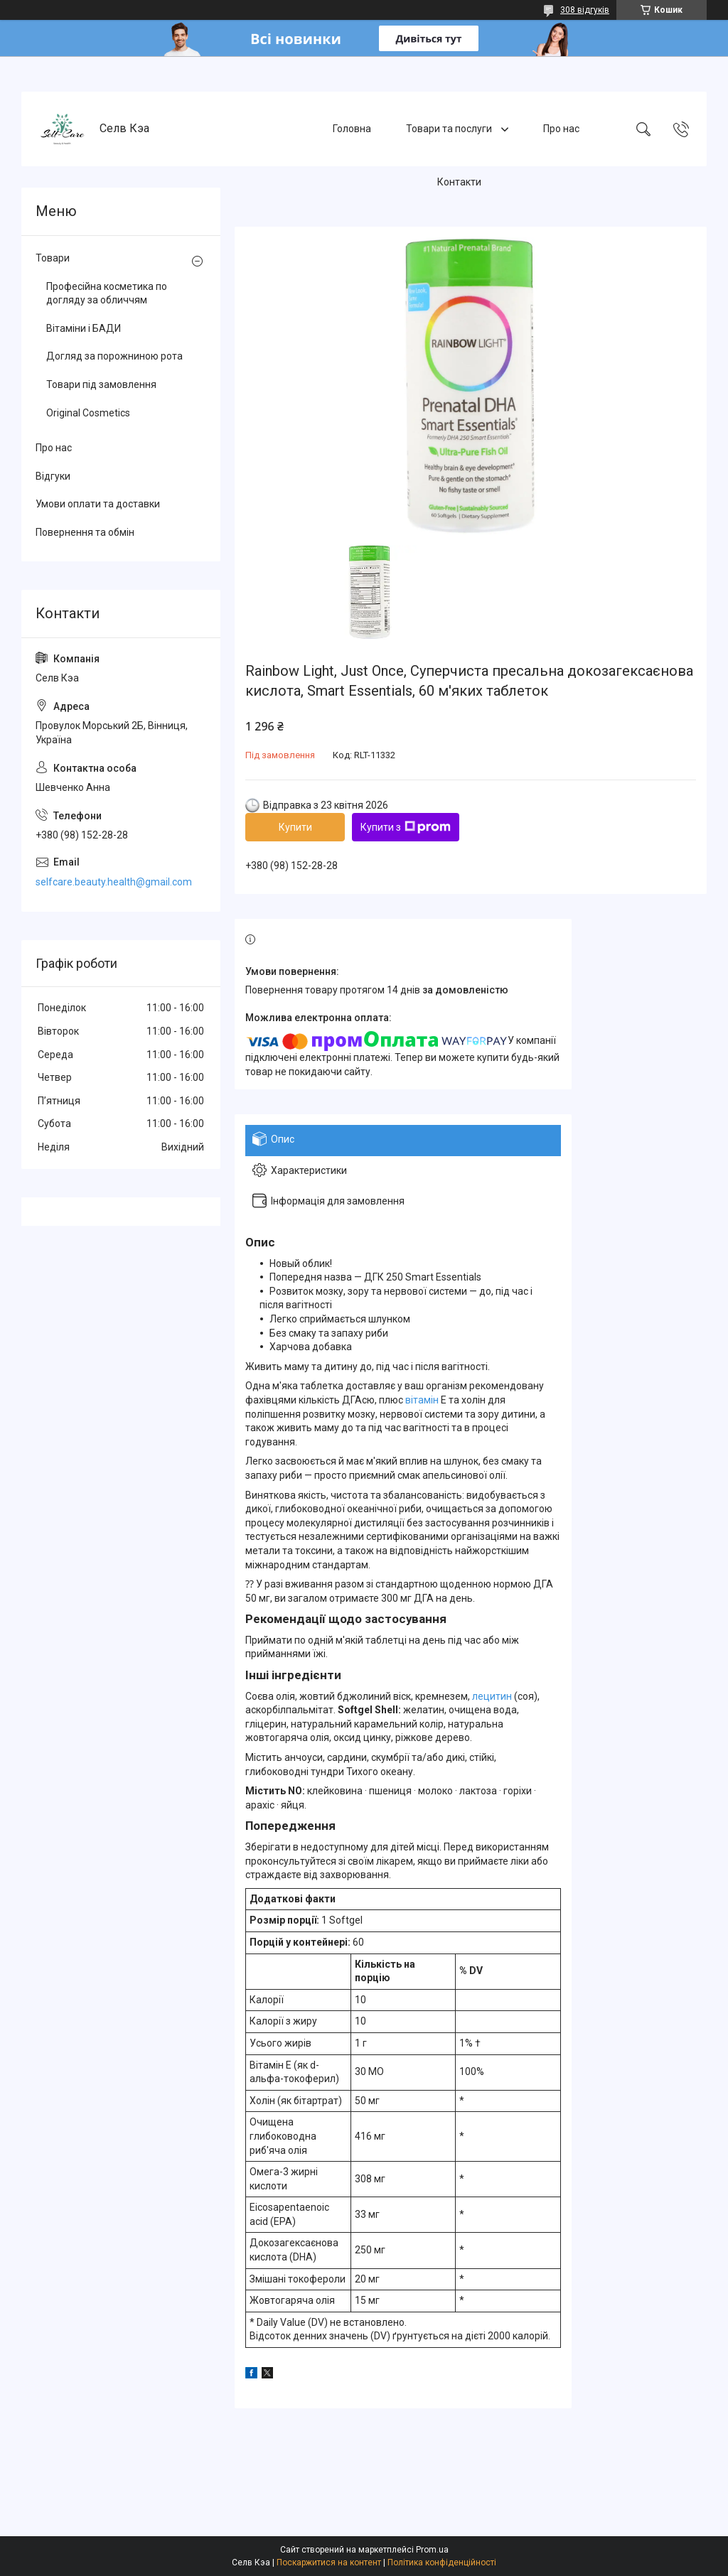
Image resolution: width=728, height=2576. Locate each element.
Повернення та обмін (85, 532)
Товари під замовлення (101, 384)
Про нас (561, 128)
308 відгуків (584, 10)
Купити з (405, 827)
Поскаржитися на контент (329, 2562)
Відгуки (53, 476)
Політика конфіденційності (441, 2562)
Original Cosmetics (88, 413)
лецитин (492, 1696)
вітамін (422, 1400)
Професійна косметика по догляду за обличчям (106, 293)
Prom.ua (432, 2550)
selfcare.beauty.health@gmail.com (114, 882)
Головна (352, 128)
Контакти (459, 182)
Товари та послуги (450, 128)
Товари (53, 258)
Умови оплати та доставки (98, 504)
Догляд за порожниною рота (114, 356)
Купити (295, 827)
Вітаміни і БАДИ (83, 328)
